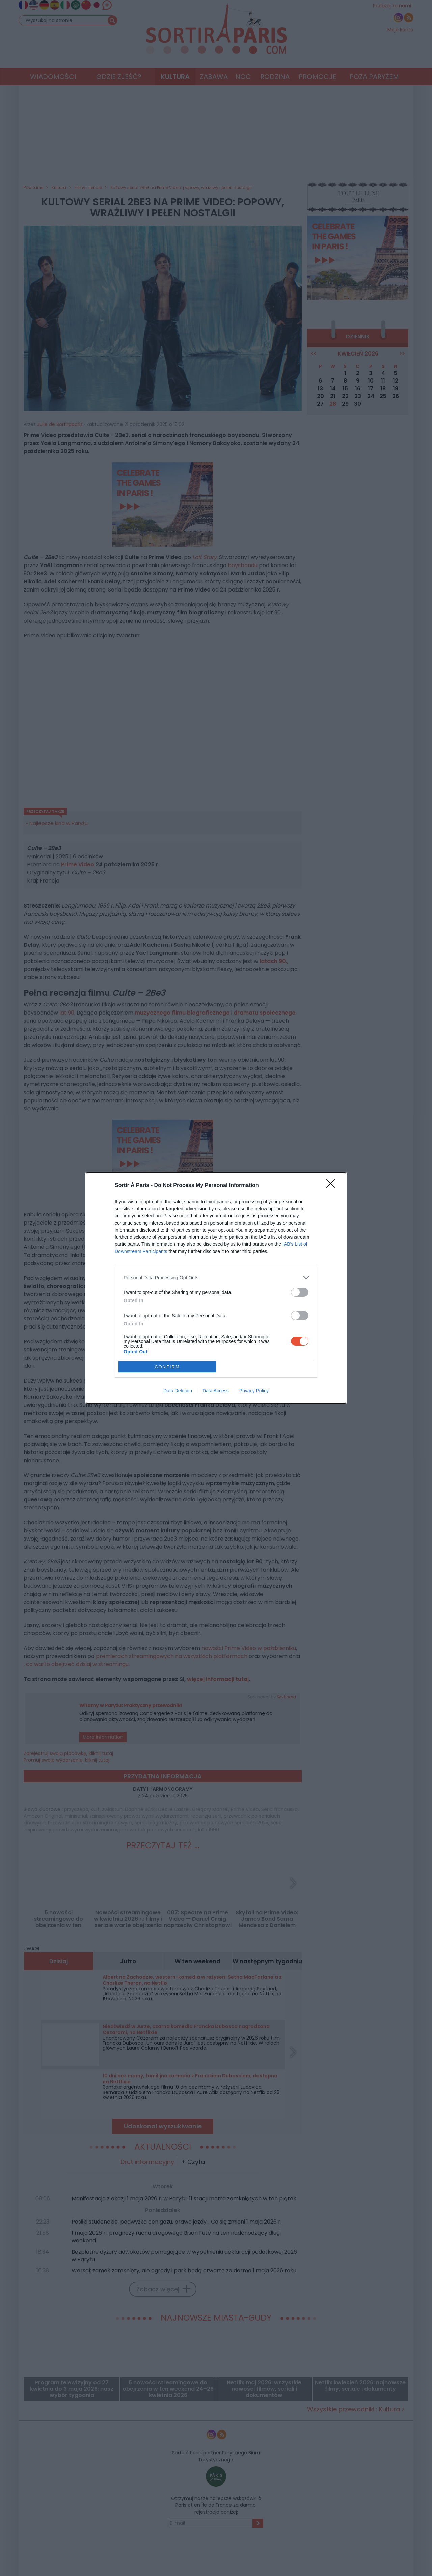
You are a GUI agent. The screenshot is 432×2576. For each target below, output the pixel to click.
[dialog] (216, 1288)
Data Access (215, 1390)
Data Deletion (177, 1390)
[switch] (299, 1292)
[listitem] (216, 1277)
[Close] (332, 1185)
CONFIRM (167, 1366)
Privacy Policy (254, 1390)
